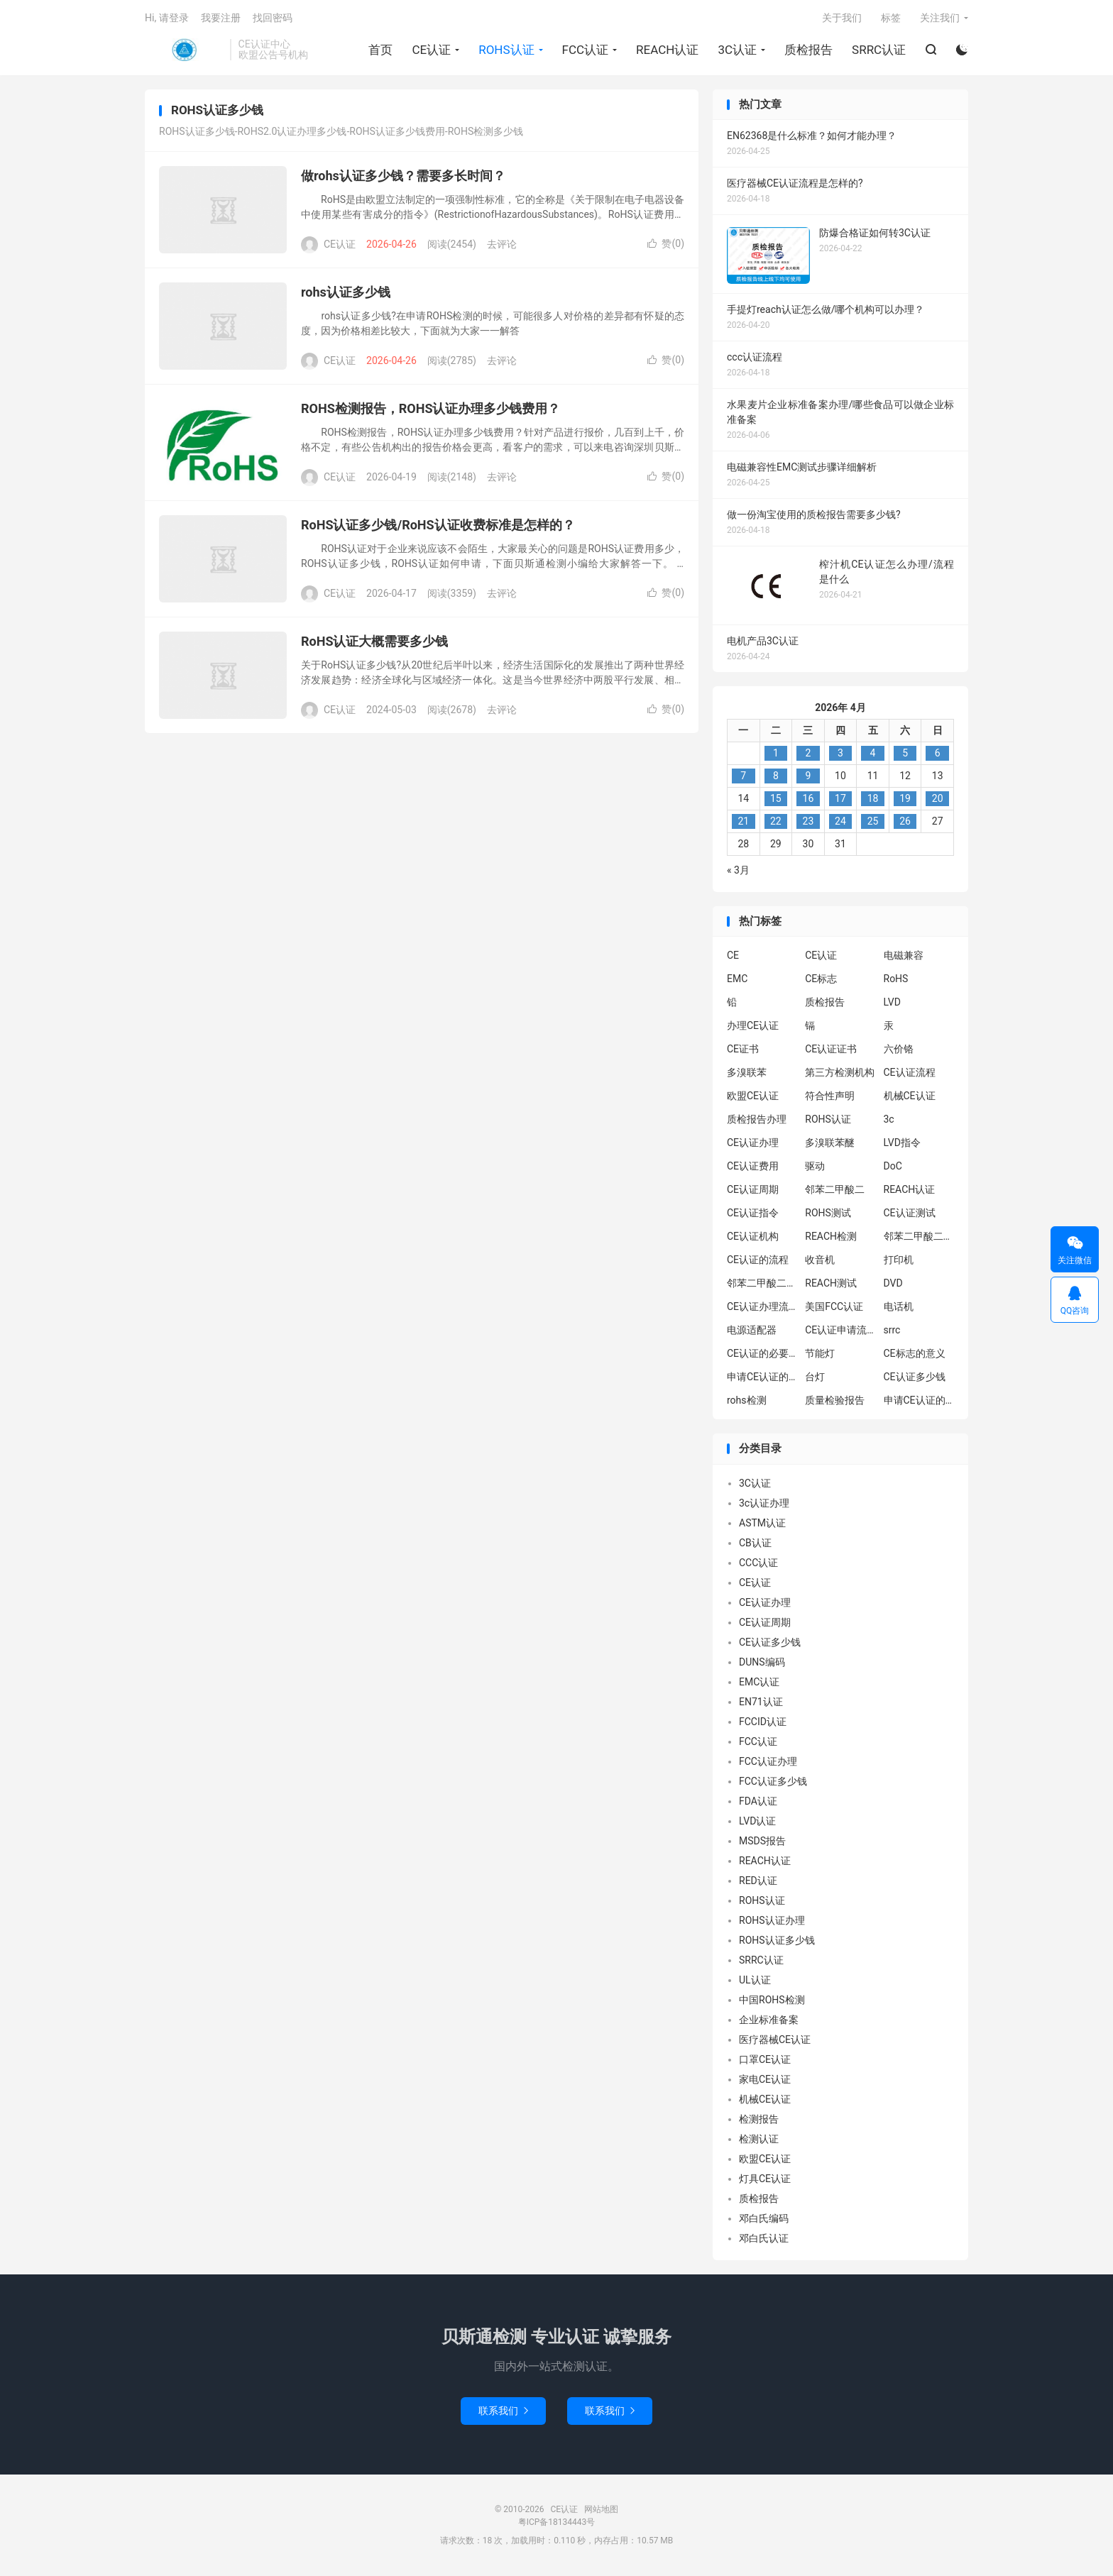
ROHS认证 (506, 50)
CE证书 (743, 1050)
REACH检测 (831, 1237)
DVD (893, 1284)
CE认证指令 (753, 1214)
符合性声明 (830, 1097)
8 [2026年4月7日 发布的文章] (776, 777)
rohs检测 (747, 1401)
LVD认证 (757, 1822)
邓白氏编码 (764, 2219)
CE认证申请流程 (840, 1331)
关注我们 (940, 18)
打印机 (899, 1261)
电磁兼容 (903, 956)
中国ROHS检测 (772, 2001)
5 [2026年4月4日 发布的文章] (905, 754)
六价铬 (899, 1050)
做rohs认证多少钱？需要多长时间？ (403, 177)
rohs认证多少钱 (345, 293)
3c (889, 1120)
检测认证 (759, 2140)
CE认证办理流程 (762, 1308)
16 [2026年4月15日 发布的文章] (808, 799)
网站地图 (601, 2511)
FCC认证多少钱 (773, 1782)
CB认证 (755, 1544)
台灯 (815, 1378)
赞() (665, 245)
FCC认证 (584, 50)
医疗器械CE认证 (775, 2041)
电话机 (899, 1308)
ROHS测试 (828, 1214)
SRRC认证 (879, 50)
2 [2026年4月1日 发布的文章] (808, 754)
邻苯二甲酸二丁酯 (762, 1284)
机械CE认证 (910, 1097)
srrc (892, 1331)
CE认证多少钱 (914, 1378)
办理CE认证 (753, 1027)
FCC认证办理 (768, 1762)
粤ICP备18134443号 (557, 2523)
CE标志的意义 (914, 1354)
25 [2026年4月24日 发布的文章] (873, 822)
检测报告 (759, 2120)
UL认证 (755, 1981)
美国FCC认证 (834, 1308)
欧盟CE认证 (753, 1097)
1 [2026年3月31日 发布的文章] (776, 754)
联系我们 (503, 2412)
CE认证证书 (831, 1050)
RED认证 (758, 1882)
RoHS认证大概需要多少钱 (374, 642)
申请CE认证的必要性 (762, 1378)
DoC (893, 1167)
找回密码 (272, 18)
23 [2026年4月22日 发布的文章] (808, 822)
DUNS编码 (762, 1663)
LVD (892, 1003)
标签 (891, 18)
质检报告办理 (756, 1120)
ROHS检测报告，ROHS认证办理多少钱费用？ (430, 409)
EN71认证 (761, 1703)
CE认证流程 (910, 1073)
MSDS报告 (762, 1842)
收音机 (820, 1261)
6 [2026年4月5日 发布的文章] (938, 754)
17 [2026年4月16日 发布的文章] (840, 799)
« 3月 (738, 871)
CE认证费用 (753, 1167)
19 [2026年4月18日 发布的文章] (905, 799)
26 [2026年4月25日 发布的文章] (905, 822)
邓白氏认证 (764, 2239)
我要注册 (221, 18)
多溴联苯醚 (830, 1144)
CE (733, 956)
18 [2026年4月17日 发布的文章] (873, 799)
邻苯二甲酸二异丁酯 (919, 1237)
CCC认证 (758, 1564)
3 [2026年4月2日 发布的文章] (840, 754)
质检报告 (808, 50)
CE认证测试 (910, 1214)
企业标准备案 (769, 2021)
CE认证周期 (753, 1190)
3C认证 (737, 50)
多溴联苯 (747, 1073)
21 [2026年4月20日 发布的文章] (743, 822)
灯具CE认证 (765, 2180)
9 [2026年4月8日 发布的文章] (808, 777)
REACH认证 (667, 50)
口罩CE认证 (765, 2060)
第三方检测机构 (839, 1073)
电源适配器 (752, 1331)
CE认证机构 (753, 1237)
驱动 (815, 1167)
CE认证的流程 (758, 1261)
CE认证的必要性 (762, 1354)
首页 (380, 50)
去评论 (502, 245)
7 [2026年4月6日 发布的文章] (743, 777)
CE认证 (184, 50)
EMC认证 (759, 1683)
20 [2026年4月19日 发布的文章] (937, 799)
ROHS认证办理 (772, 1921)
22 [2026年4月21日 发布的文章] (776, 822)
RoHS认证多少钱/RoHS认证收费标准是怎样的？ (438, 526)
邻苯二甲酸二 (835, 1190)
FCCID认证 (762, 1723)
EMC (737, 980)
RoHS (896, 980)
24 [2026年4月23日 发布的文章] (840, 822)
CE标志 (821, 980)
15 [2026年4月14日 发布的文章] (776, 799)
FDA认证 (758, 1802)
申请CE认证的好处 (919, 1401)
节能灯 (820, 1354)
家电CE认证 (765, 2080)
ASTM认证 (762, 1524)
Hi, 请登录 (167, 18)
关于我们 (842, 18)
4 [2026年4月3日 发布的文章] (873, 754)
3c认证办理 (764, 1504)
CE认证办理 (753, 1144)
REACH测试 (831, 1284)
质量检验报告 (835, 1401)
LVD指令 (902, 1144)
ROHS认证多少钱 (777, 1941)
